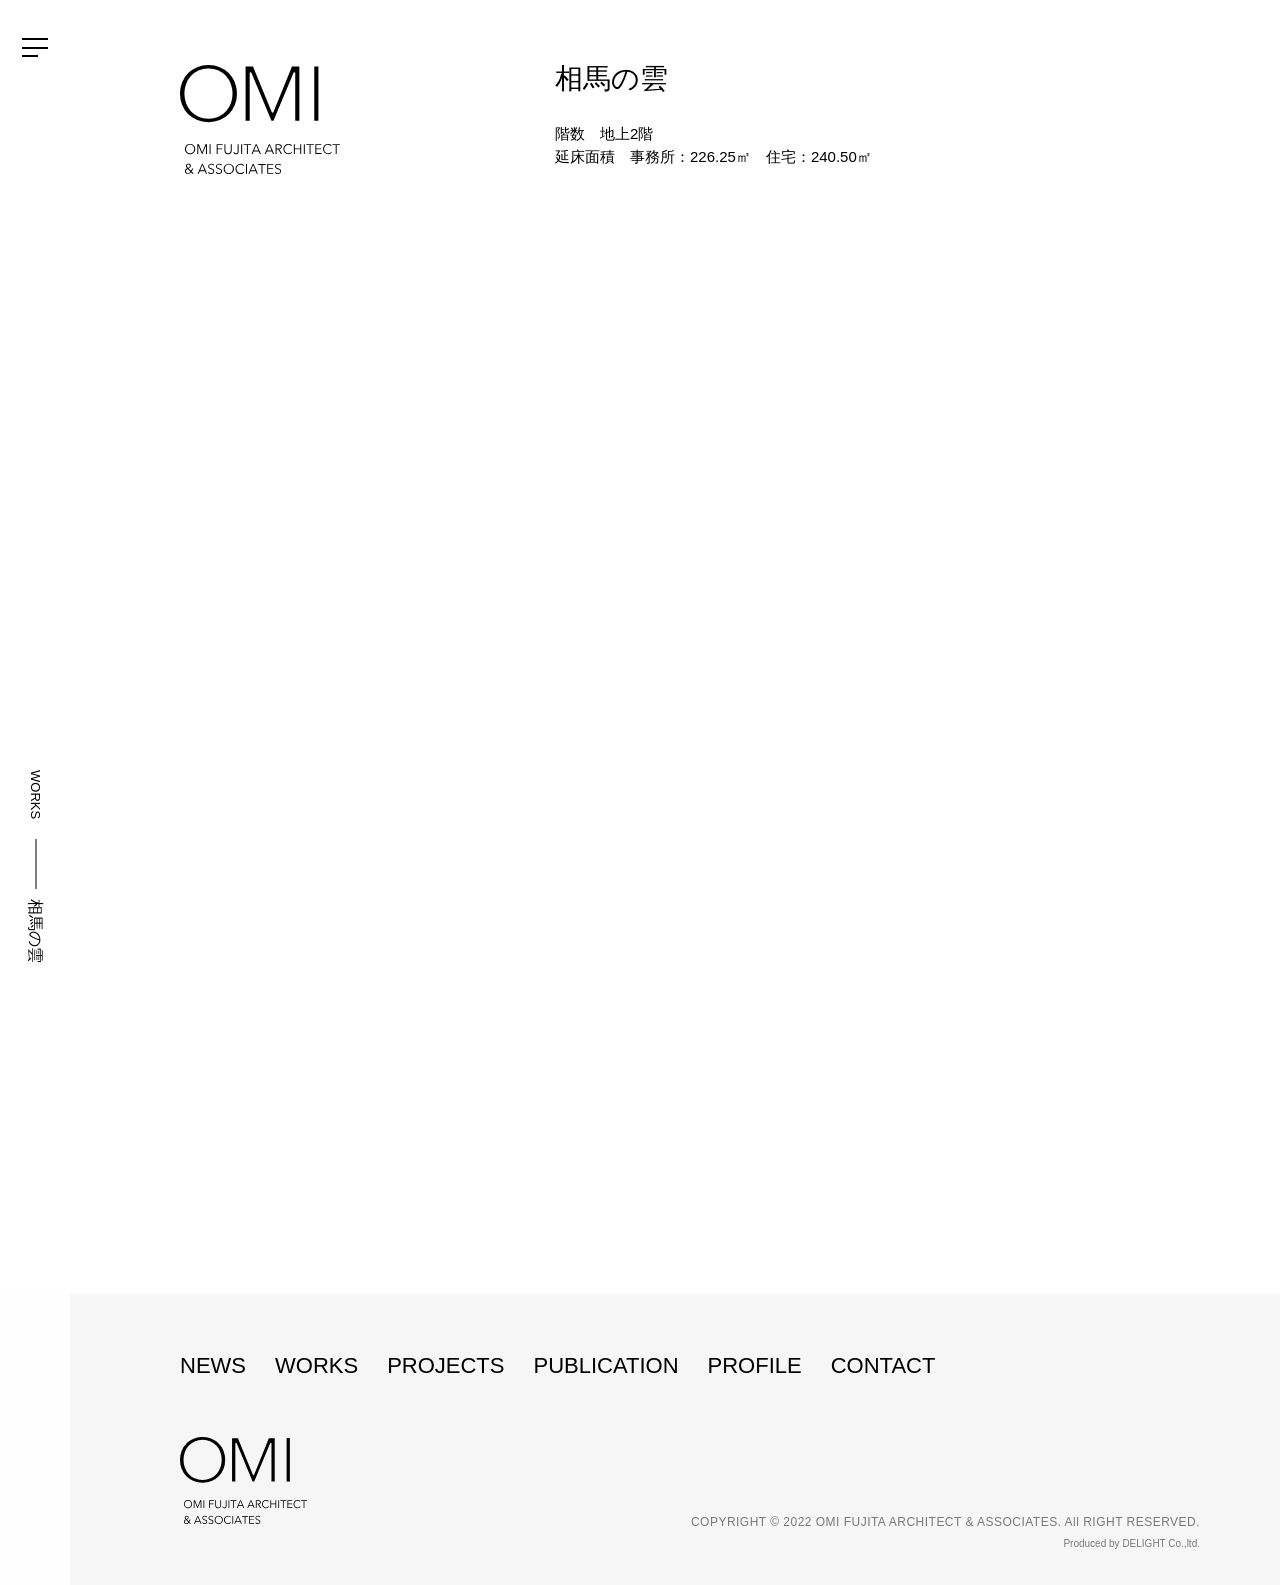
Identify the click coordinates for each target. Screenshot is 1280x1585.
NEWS (213, 1365)
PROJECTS (445, 1365)
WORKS (35, 794)
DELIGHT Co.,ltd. (1161, 1543)
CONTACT (883, 1365)
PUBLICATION (605, 1365)
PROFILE (755, 1365)
